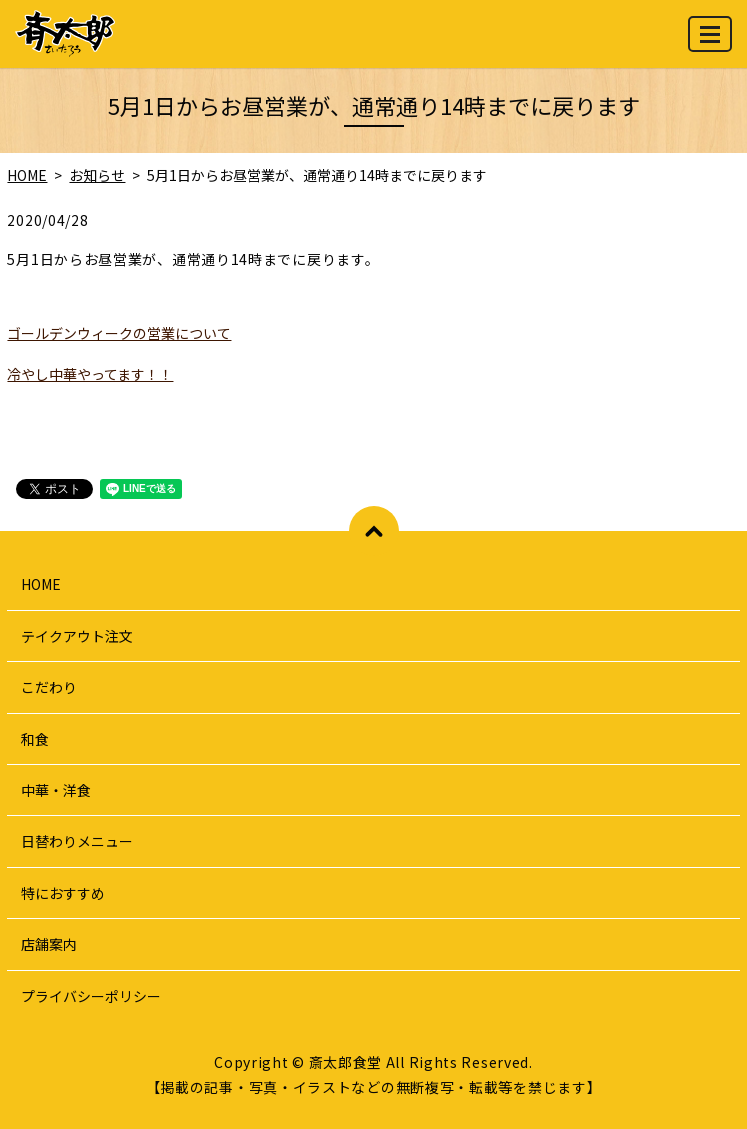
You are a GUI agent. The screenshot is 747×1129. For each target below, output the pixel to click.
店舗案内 (49, 944)
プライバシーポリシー (91, 996)
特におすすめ (63, 893)
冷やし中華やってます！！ (90, 374)
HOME (27, 175)
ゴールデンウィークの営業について (119, 333)
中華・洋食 (56, 790)
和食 (35, 739)
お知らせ (97, 175)
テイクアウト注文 (77, 636)
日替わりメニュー (77, 841)
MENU (711, 42)
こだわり (49, 687)
